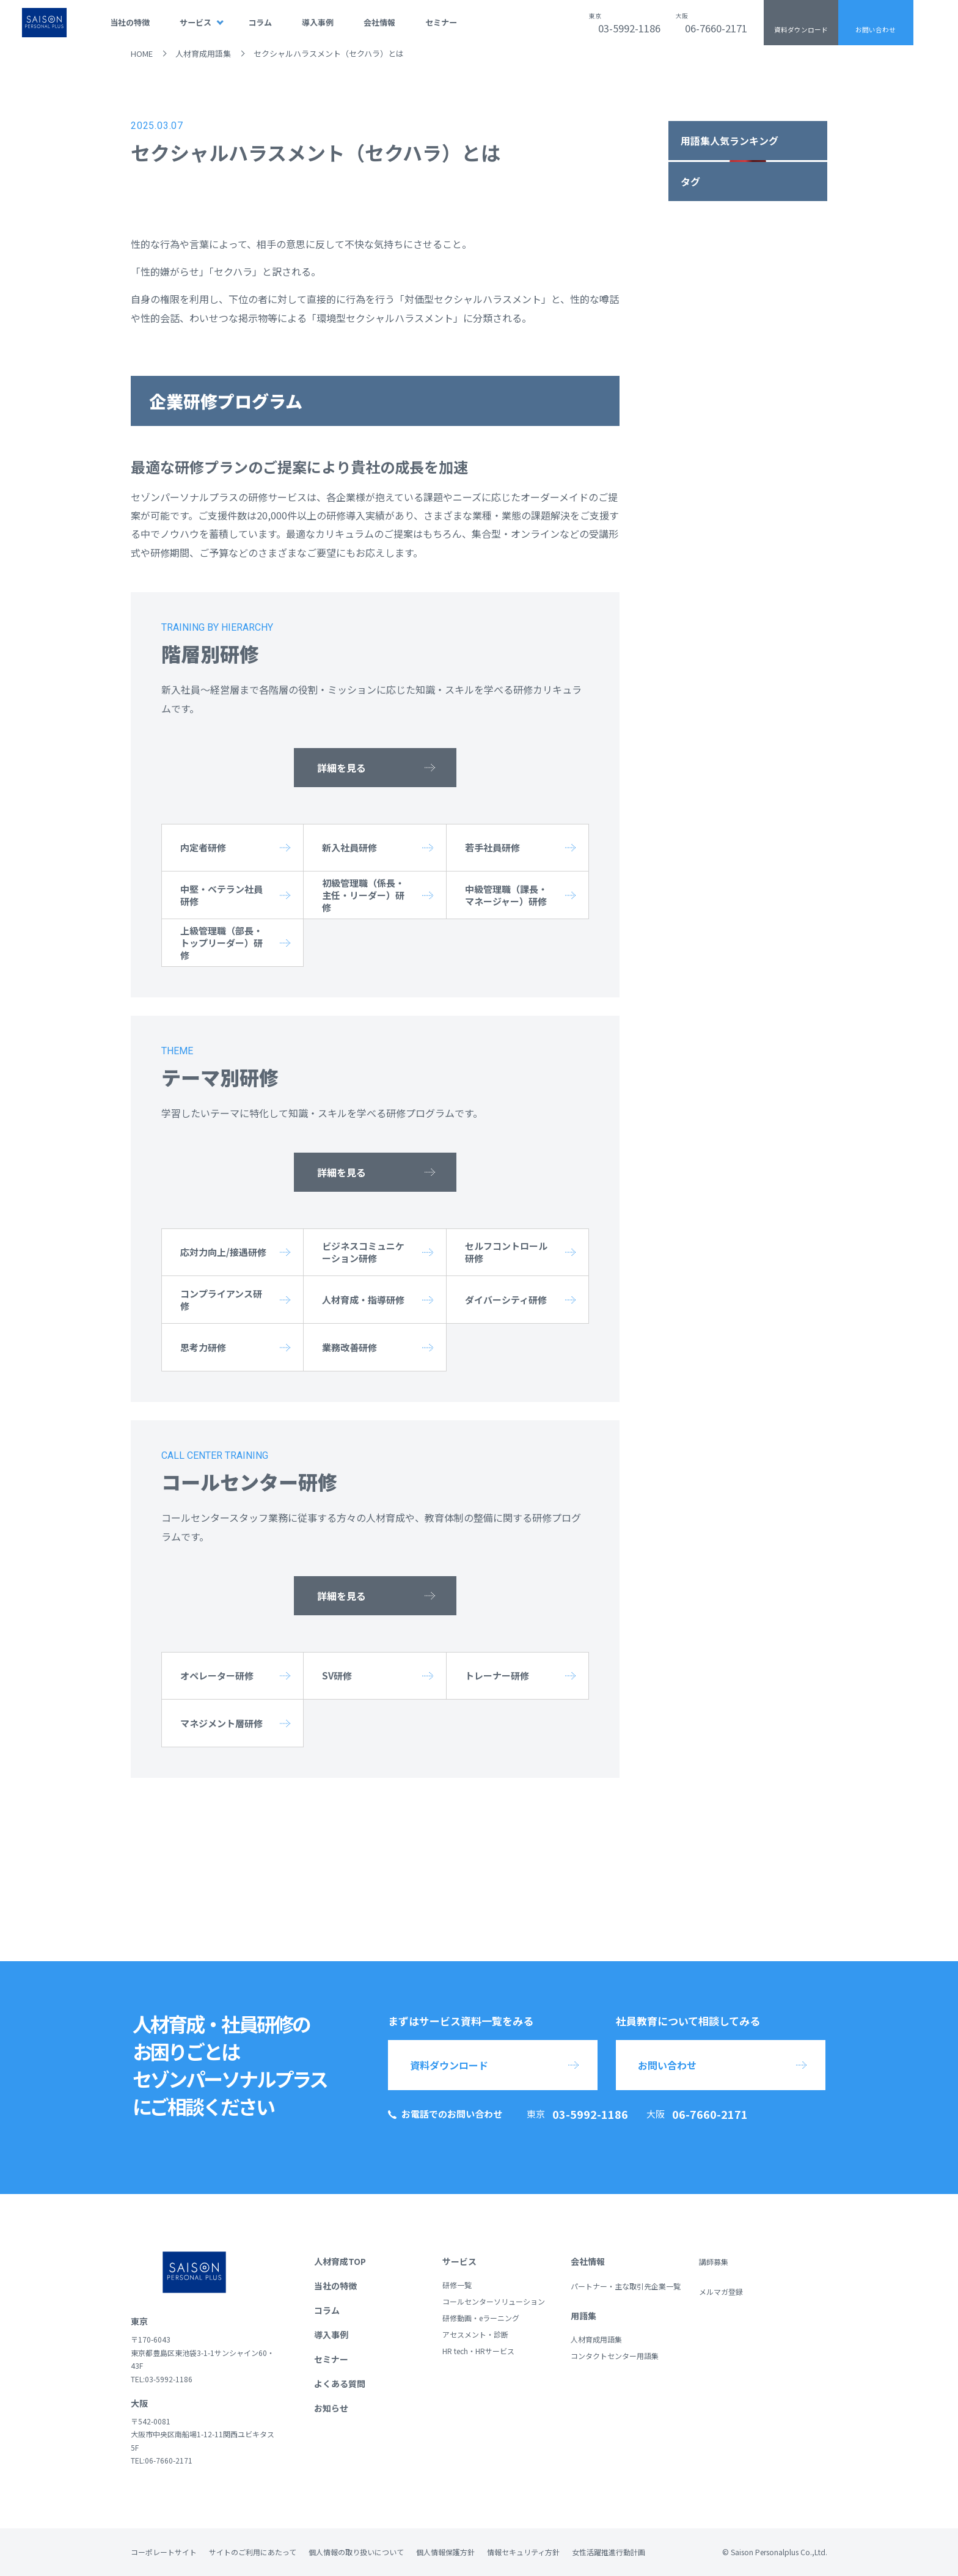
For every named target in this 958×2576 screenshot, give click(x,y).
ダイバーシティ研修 (506, 1299)
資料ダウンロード (801, 29)
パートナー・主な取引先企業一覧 (626, 2286)
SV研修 (337, 1675)
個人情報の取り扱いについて (356, 2552)
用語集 (583, 2316)
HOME (142, 53)
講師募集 (713, 2261)
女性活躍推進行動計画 (608, 2552)
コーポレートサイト (164, 2552)
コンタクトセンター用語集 (615, 2355)
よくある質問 (339, 2383)
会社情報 (379, 22)
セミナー (441, 22)
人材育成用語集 (203, 53)
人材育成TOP (340, 2261)
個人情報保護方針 (445, 2552)
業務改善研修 (349, 1347)
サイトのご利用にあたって (252, 2552)
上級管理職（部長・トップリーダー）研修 (221, 942)
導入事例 (318, 22)
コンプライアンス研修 (221, 1299)
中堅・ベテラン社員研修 (221, 895)
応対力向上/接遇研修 (223, 1252)
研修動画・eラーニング (480, 2318)
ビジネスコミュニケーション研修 (363, 1251)
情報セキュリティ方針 (523, 2552)
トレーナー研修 (497, 1675)
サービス (195, 22)
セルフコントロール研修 (506, 1251)
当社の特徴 (130, 22)
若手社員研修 (492, 847)
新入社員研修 (349, 847)
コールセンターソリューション (493, 2301)
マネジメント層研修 (221, 1723)
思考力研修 (203, 1347)
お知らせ (331, 2408)
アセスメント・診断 (475, 2334)
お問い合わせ (875, 29)
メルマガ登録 (721, 2291)
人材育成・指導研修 (363, 1299)
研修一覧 (457, 2285)
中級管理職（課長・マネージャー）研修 (506, 895)
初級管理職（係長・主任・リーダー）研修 (363, 895)
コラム (260, 22)
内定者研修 (203, 847)
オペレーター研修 (217, 1675)
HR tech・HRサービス (478, 2351)
